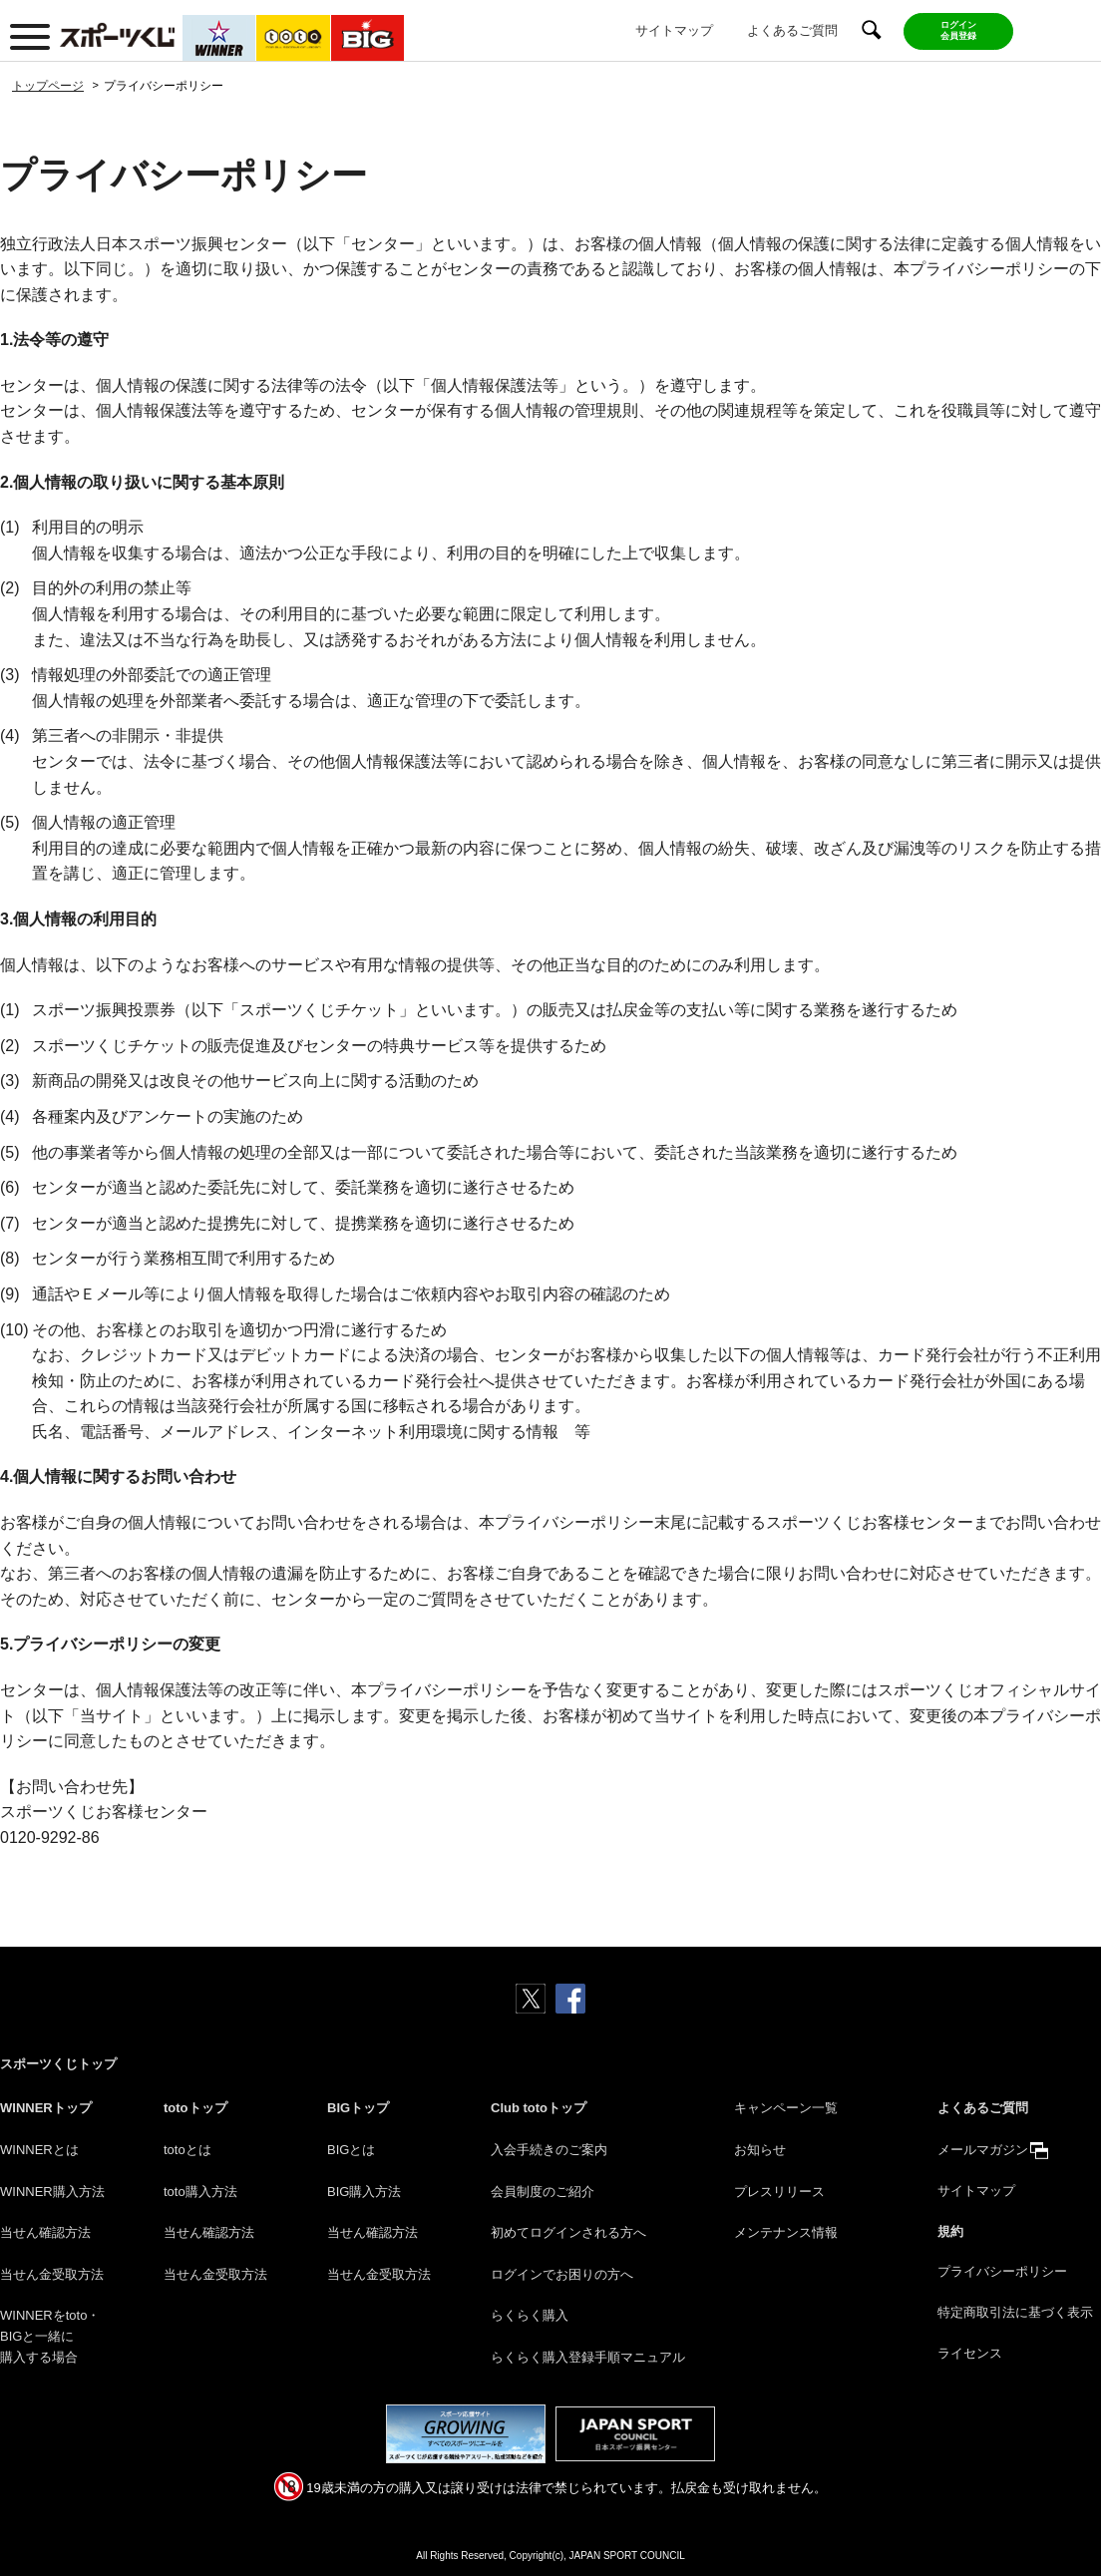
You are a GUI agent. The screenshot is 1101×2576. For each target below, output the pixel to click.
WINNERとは (39, 2149)
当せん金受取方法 (52, 2274)
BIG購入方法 (364, 2191)
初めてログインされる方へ (568, 2232)
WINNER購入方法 (52, 2191)
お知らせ (760, 2149)
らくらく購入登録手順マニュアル (588, 2357)
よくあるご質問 (792, 30)
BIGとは (351, 2149)
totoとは (187, 2149)
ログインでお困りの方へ (562, 2274)
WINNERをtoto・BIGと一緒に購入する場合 (50, 2336)
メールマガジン (982, 2149)
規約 (950, 2231)
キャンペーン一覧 (786, 2107)
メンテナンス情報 (786, 2232)
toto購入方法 (200, 2191)
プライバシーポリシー (1002, 2271)
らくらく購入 (529, 2315)
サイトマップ (674, 30)
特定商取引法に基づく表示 (1015, 2312)
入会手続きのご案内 (549, 2149)
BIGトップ (358, 2107)
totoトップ (195, 2107)
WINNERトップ (46, 2107)
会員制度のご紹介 (542, 2191)
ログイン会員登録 (958, 30)
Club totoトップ (538, 2107)
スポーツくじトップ (58, 2063)
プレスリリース (779, 2191)
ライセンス (969, 2353)
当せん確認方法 (45, 2232)
